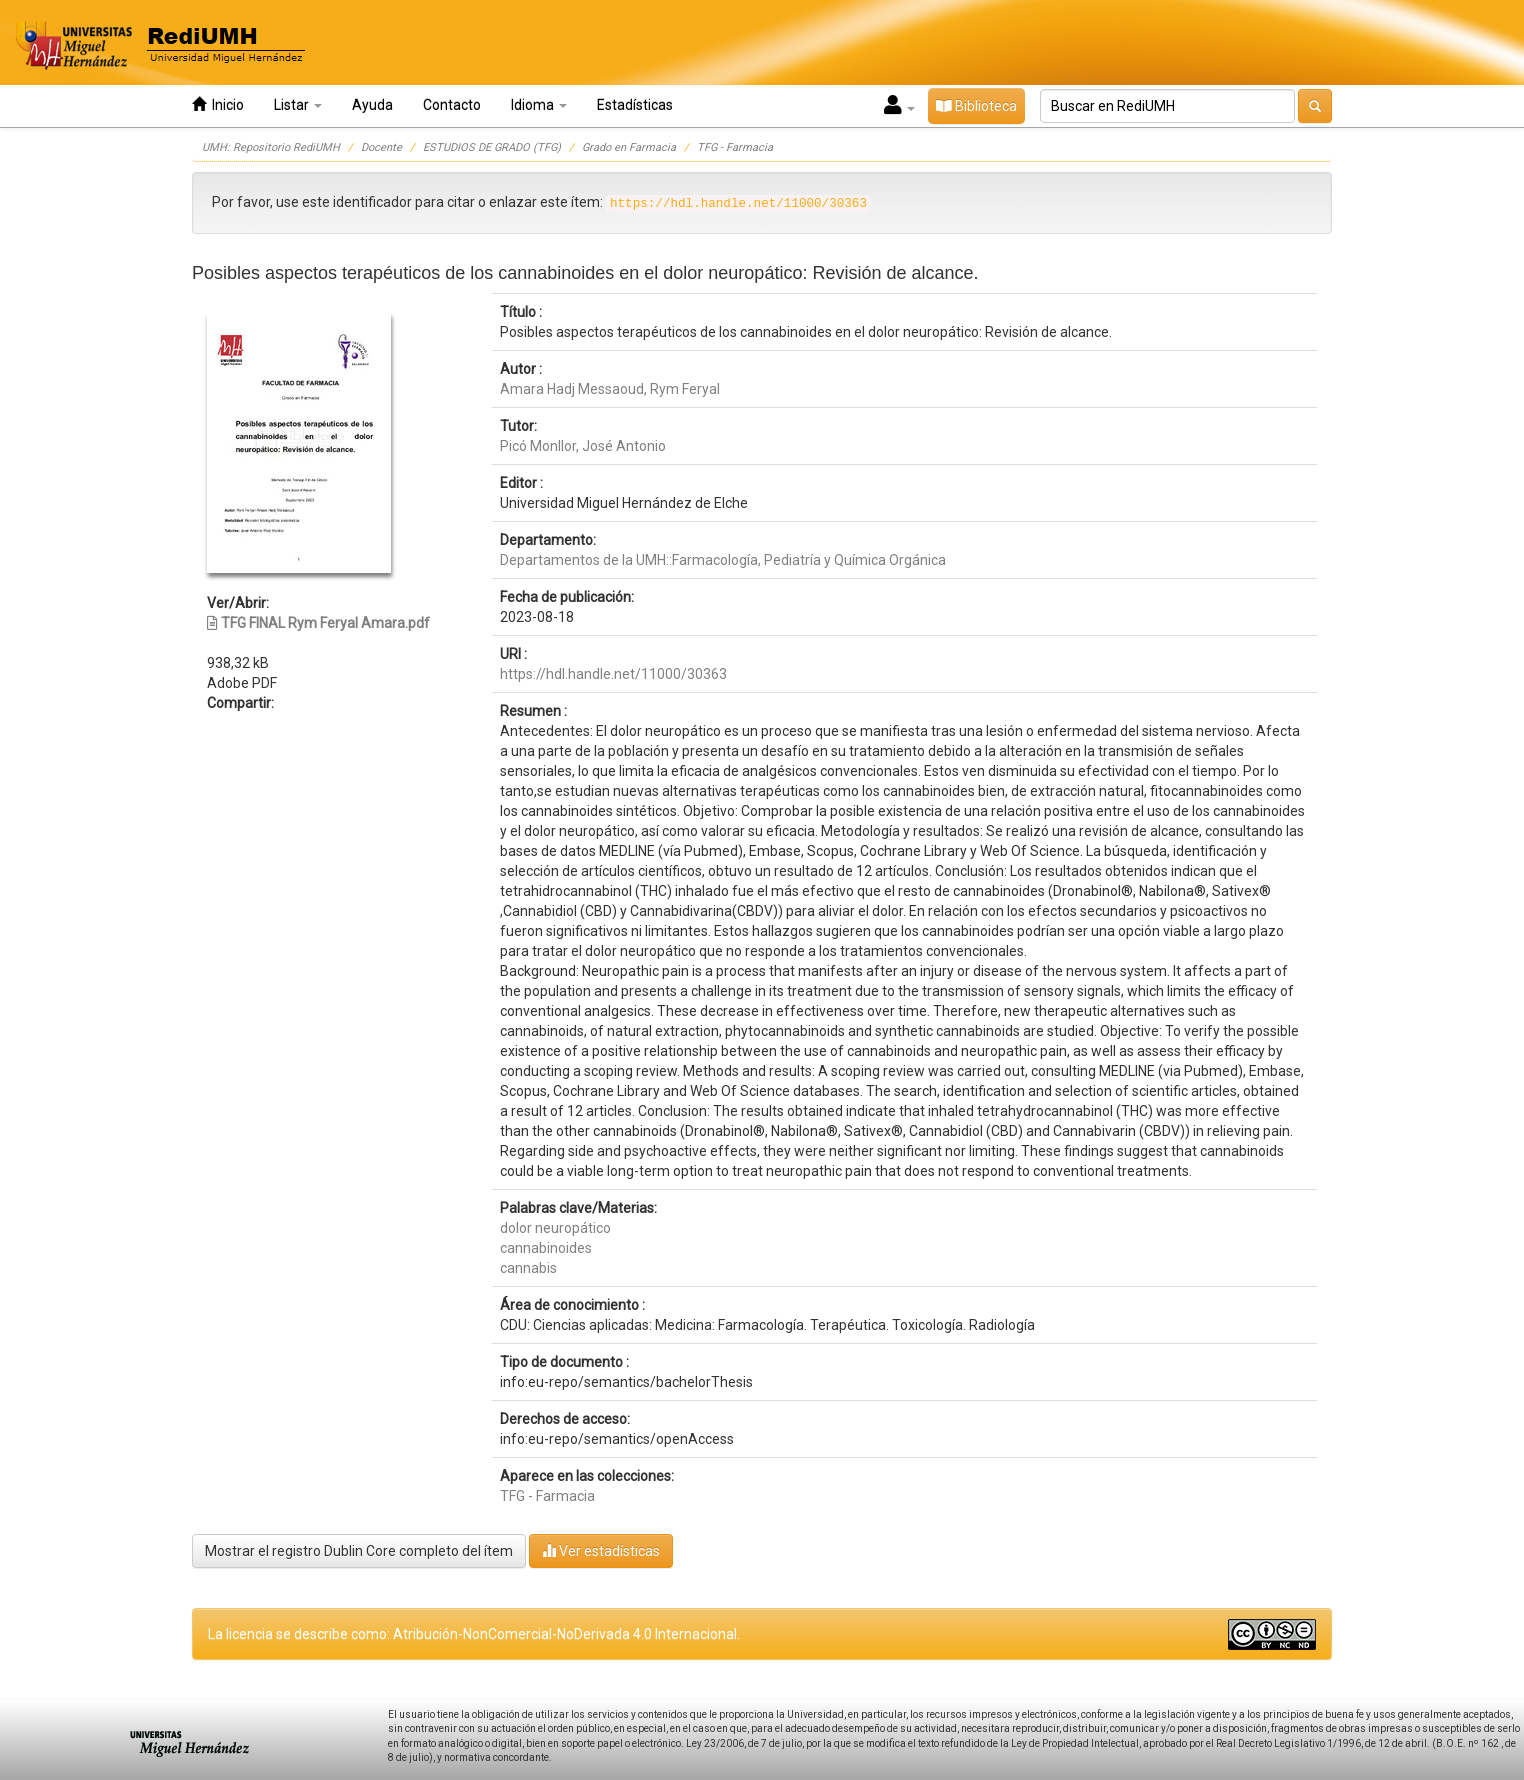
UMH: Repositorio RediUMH (271, 147)
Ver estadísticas (601, 1550)
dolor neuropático (555, 1228)
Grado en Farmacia (629, 147)
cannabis (528, 1268)
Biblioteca (976, 106)
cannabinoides (546, 1248)
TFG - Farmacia (735, 147)
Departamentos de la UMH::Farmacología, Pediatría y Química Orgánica (723, 560)
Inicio (218, 104)
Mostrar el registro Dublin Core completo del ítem (359, 1551)
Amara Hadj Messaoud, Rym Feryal (610, 389)
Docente (381, 147)
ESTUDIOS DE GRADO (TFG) (492, 147)
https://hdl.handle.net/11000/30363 (613, 674)
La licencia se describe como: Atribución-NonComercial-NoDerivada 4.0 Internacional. (474, 1634)
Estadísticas (635, 105)
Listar (298, 105)
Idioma (539, 105)
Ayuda (372, 105)
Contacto (452, 105)
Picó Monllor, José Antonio (583, 446)
